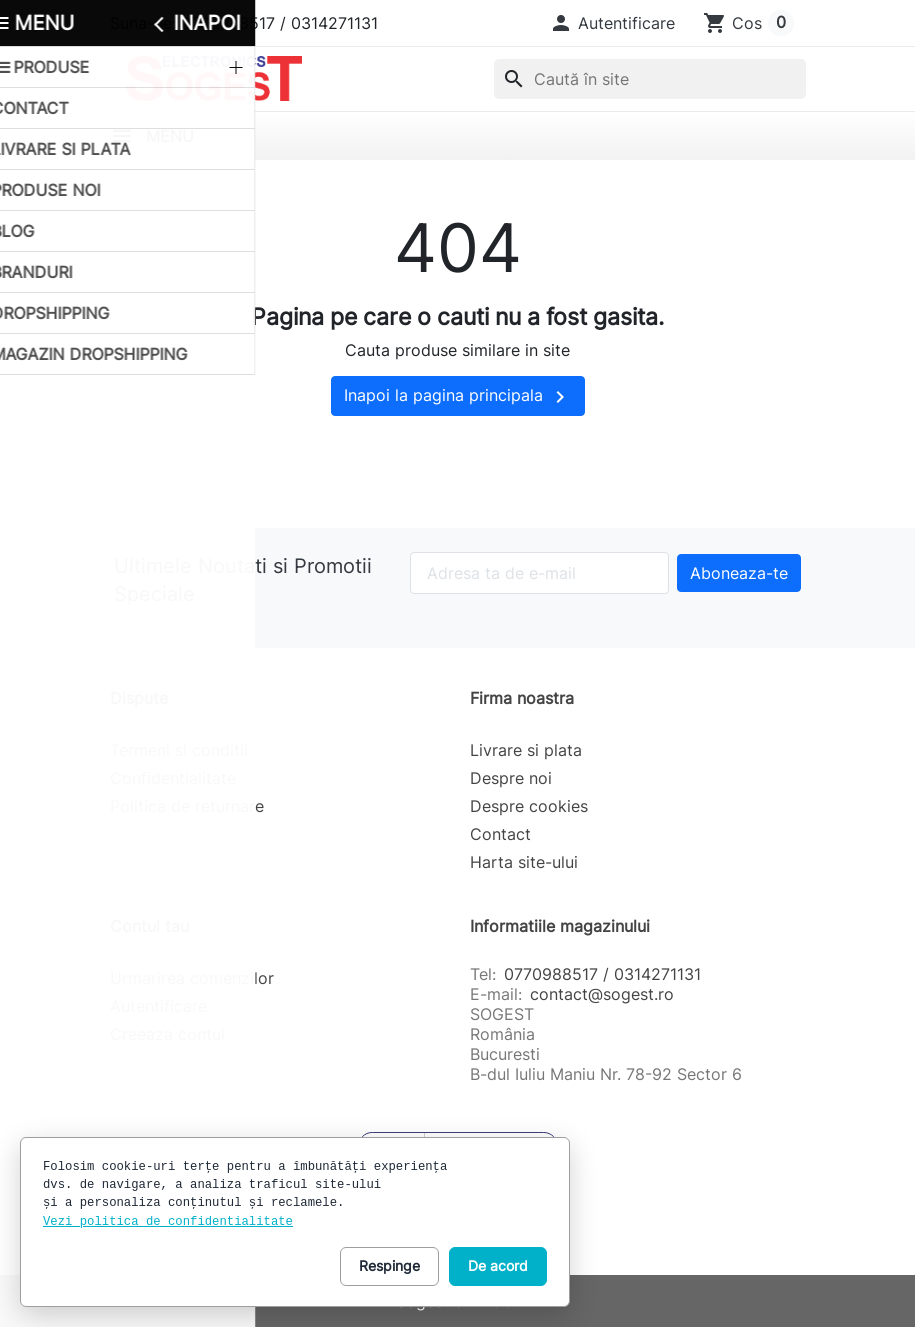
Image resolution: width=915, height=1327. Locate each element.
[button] (612, 23)
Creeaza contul (167, 1034)
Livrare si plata (526, 750)
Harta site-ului (524, 862)
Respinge (389, 1265)
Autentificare (158, 1006)
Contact (500, 834)
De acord (498, 1265)
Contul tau (149, 926)
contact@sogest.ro (602, 994)
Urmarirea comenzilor (192, 978)
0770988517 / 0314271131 (602, 974)
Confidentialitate (173, 778)
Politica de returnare (187, 806)
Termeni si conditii (179, 750)
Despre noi (511, 778)
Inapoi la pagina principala (458, 397)
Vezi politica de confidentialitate (168, 1222)
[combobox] (650, 79)
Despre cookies (529, 806)
